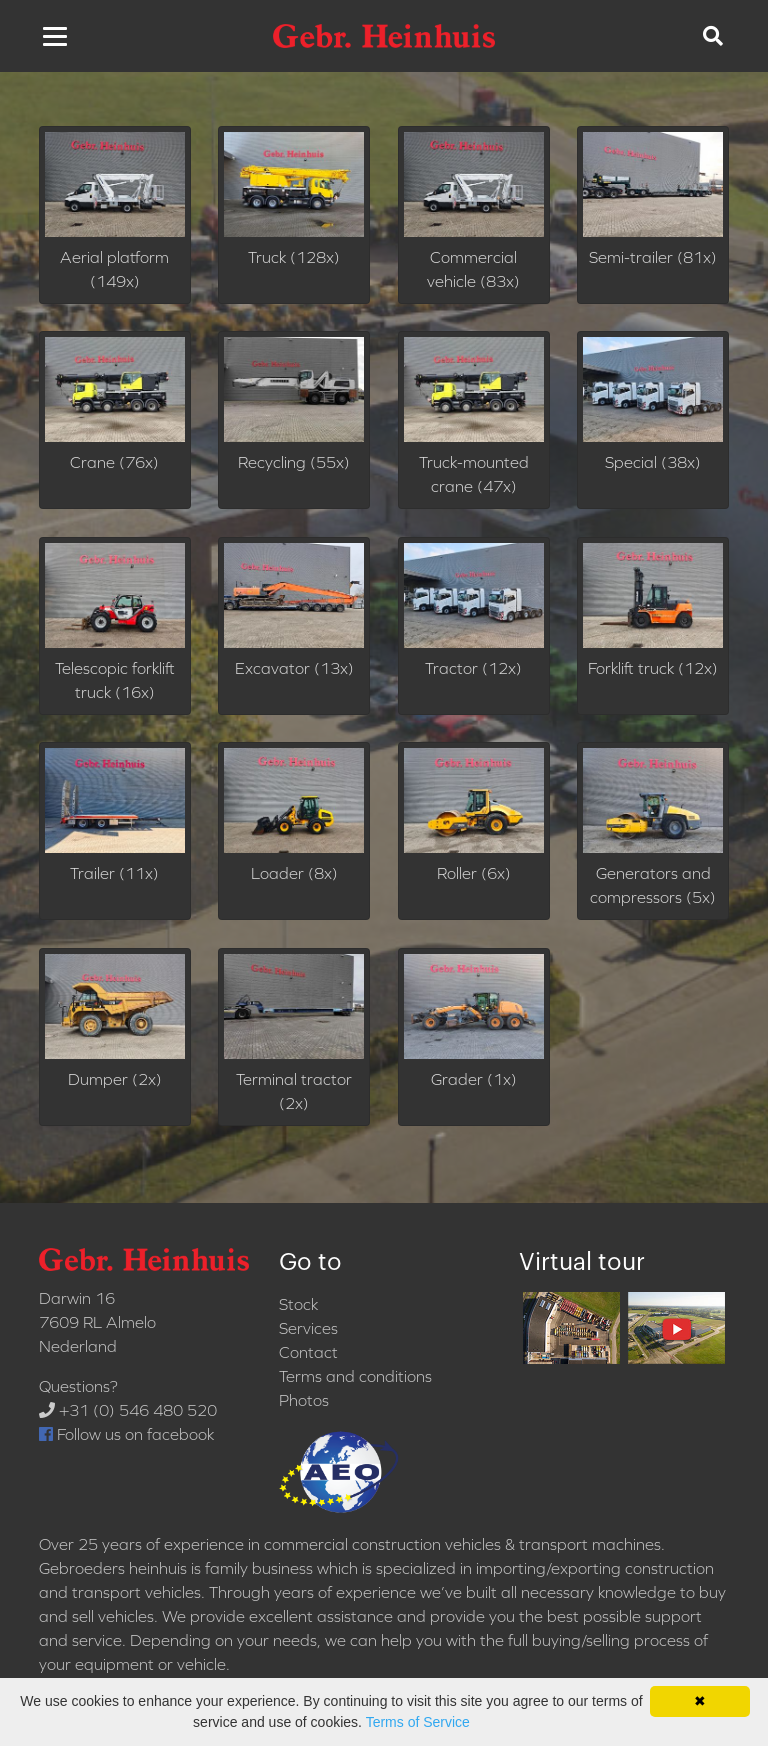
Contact (308, 1352)
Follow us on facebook (126, 1434)
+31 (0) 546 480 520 (128, 1410)
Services (308, 1328)
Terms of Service (418, 1722)
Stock (298, 1304)
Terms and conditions (355, 1376)
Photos (304, 1400)
